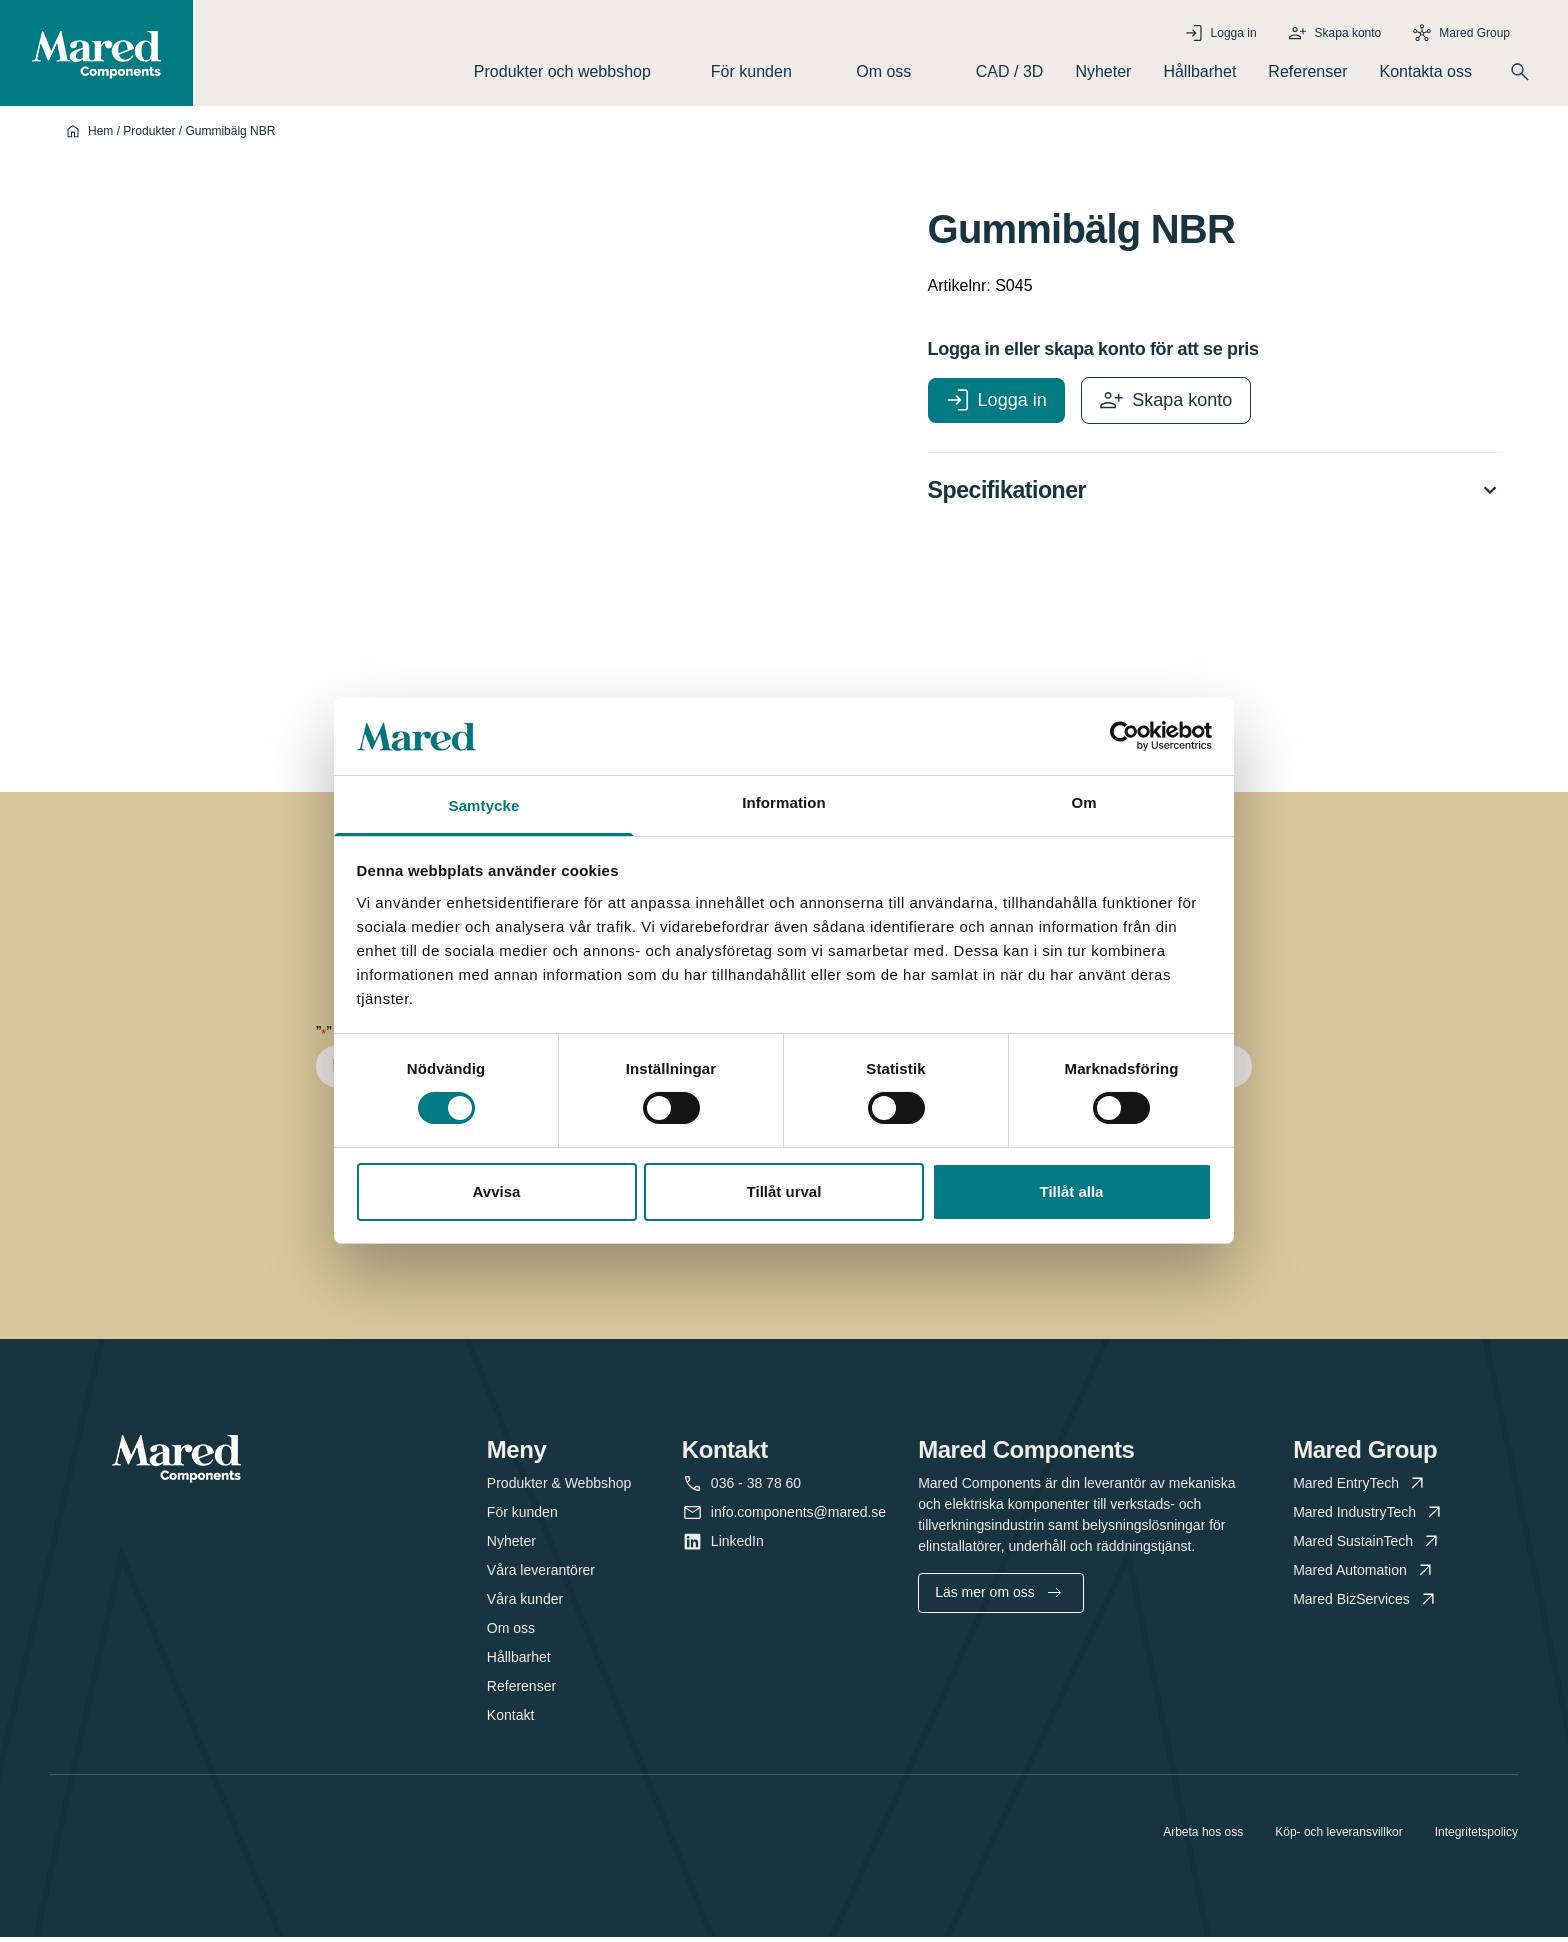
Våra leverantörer (541, 1575)
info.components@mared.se (798, 1517)
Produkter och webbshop (576, 73)
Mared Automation (1364, 1575)
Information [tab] (784, 802)
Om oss (900, 73)
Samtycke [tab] (484, 805)
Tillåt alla (1072, 1191)
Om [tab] (1083, 802)
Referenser (1307, 73)
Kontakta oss (1426, 73)
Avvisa (497, 1191)
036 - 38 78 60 (756, 1488)
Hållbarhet (1199, 73)
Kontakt (510, 1720)
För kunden (767, 73)
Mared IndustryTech (1369, 1517)
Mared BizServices (1366, 1604)
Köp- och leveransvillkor (1338, 1837)
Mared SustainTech (1367, 1546)
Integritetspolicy (1476, 1837)
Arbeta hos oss (1203, 1837)
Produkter (149, 135)
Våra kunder (525, 1604)
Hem (100, 135)
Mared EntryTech (1360, 1488)
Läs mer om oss (998, 1597)
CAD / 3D (1010, 73)
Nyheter (1103, 73)
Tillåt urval (784, 1191)
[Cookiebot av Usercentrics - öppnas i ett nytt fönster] (1124, 736)
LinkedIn (737, 1546)
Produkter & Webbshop (559, 1488)
